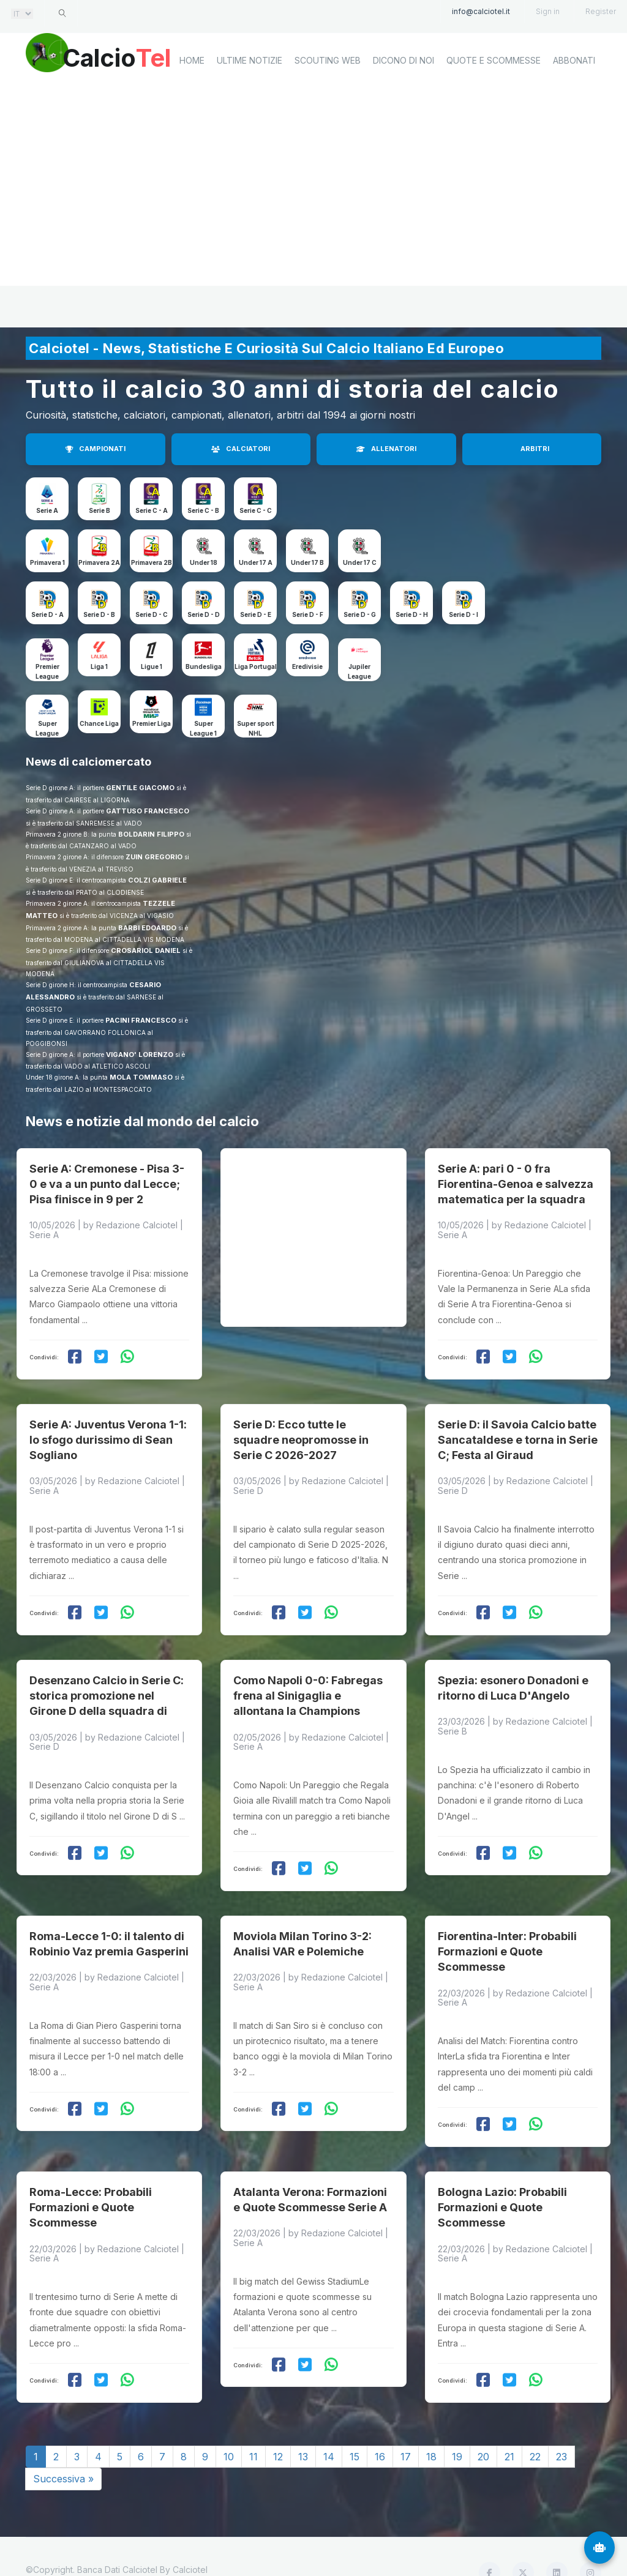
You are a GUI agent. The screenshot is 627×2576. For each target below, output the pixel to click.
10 (228, 2425)
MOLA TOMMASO (141, 1077)
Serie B (99, 510)
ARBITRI (534, 448)
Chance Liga (99, 723)
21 (509, 2425)
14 (328, 2425)
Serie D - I (463, 614)
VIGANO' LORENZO (139, 1054)
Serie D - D (203, 614)
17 (405, 2425)
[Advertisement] (313, 229)
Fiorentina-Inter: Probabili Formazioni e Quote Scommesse (507, 1925)
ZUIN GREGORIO (154, 857)
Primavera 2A (99, 562)
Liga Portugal (256, 666)
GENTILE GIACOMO (140, 787)
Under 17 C (360, 562)
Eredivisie (307, 666)
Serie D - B (99, 614)
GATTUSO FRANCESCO (147, 811)
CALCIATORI (240, 448)
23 (561, 2425)
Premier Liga (151, 723)
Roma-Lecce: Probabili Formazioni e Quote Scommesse (90, 2175)
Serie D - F (307, 614)
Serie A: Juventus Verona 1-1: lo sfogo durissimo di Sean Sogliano (108, 1427)
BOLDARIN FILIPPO (151, 834)
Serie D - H (412, 614)
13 (303, 2425)
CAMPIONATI (96, 448)
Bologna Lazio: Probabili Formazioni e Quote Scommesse (502, 2175)
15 (354, 2425)
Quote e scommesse (493, 102)
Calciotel (190, 2538)
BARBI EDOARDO (147, 928)
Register (600, 11)
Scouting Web (328, 102)
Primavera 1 (47, 562)
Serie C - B (203, 510)
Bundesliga (204, 666)
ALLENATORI (386, 448)
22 (535, 2425)
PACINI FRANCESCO (140, 1020)
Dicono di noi (403, 102)
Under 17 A (255, 562)
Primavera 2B (151, 562)
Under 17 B (307, 562)
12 (278, 2425)
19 (457, 2425)
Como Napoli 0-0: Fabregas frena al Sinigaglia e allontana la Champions (308, 1676)
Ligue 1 (151, 666)
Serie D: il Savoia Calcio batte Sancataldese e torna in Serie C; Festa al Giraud (518, 1427)
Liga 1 (99, 666)
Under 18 (203, 562)
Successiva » (63, 2447)
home (192, 102)
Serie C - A (151, 510)
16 (380, 2425)
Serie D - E (255, 614)
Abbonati (574, 102)
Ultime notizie (249, 102)
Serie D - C (151, 614)
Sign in (548, 11)
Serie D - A (47, 614)
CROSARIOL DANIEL (146, 950)
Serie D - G (360, 614)
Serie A (47, 510)
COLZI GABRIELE (157, 880)
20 (483, 2425)
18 (431, 2425)
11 (253, 2425)
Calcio (129, 58)
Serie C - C (255, 510)
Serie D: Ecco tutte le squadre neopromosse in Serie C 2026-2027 (301, 1427)
